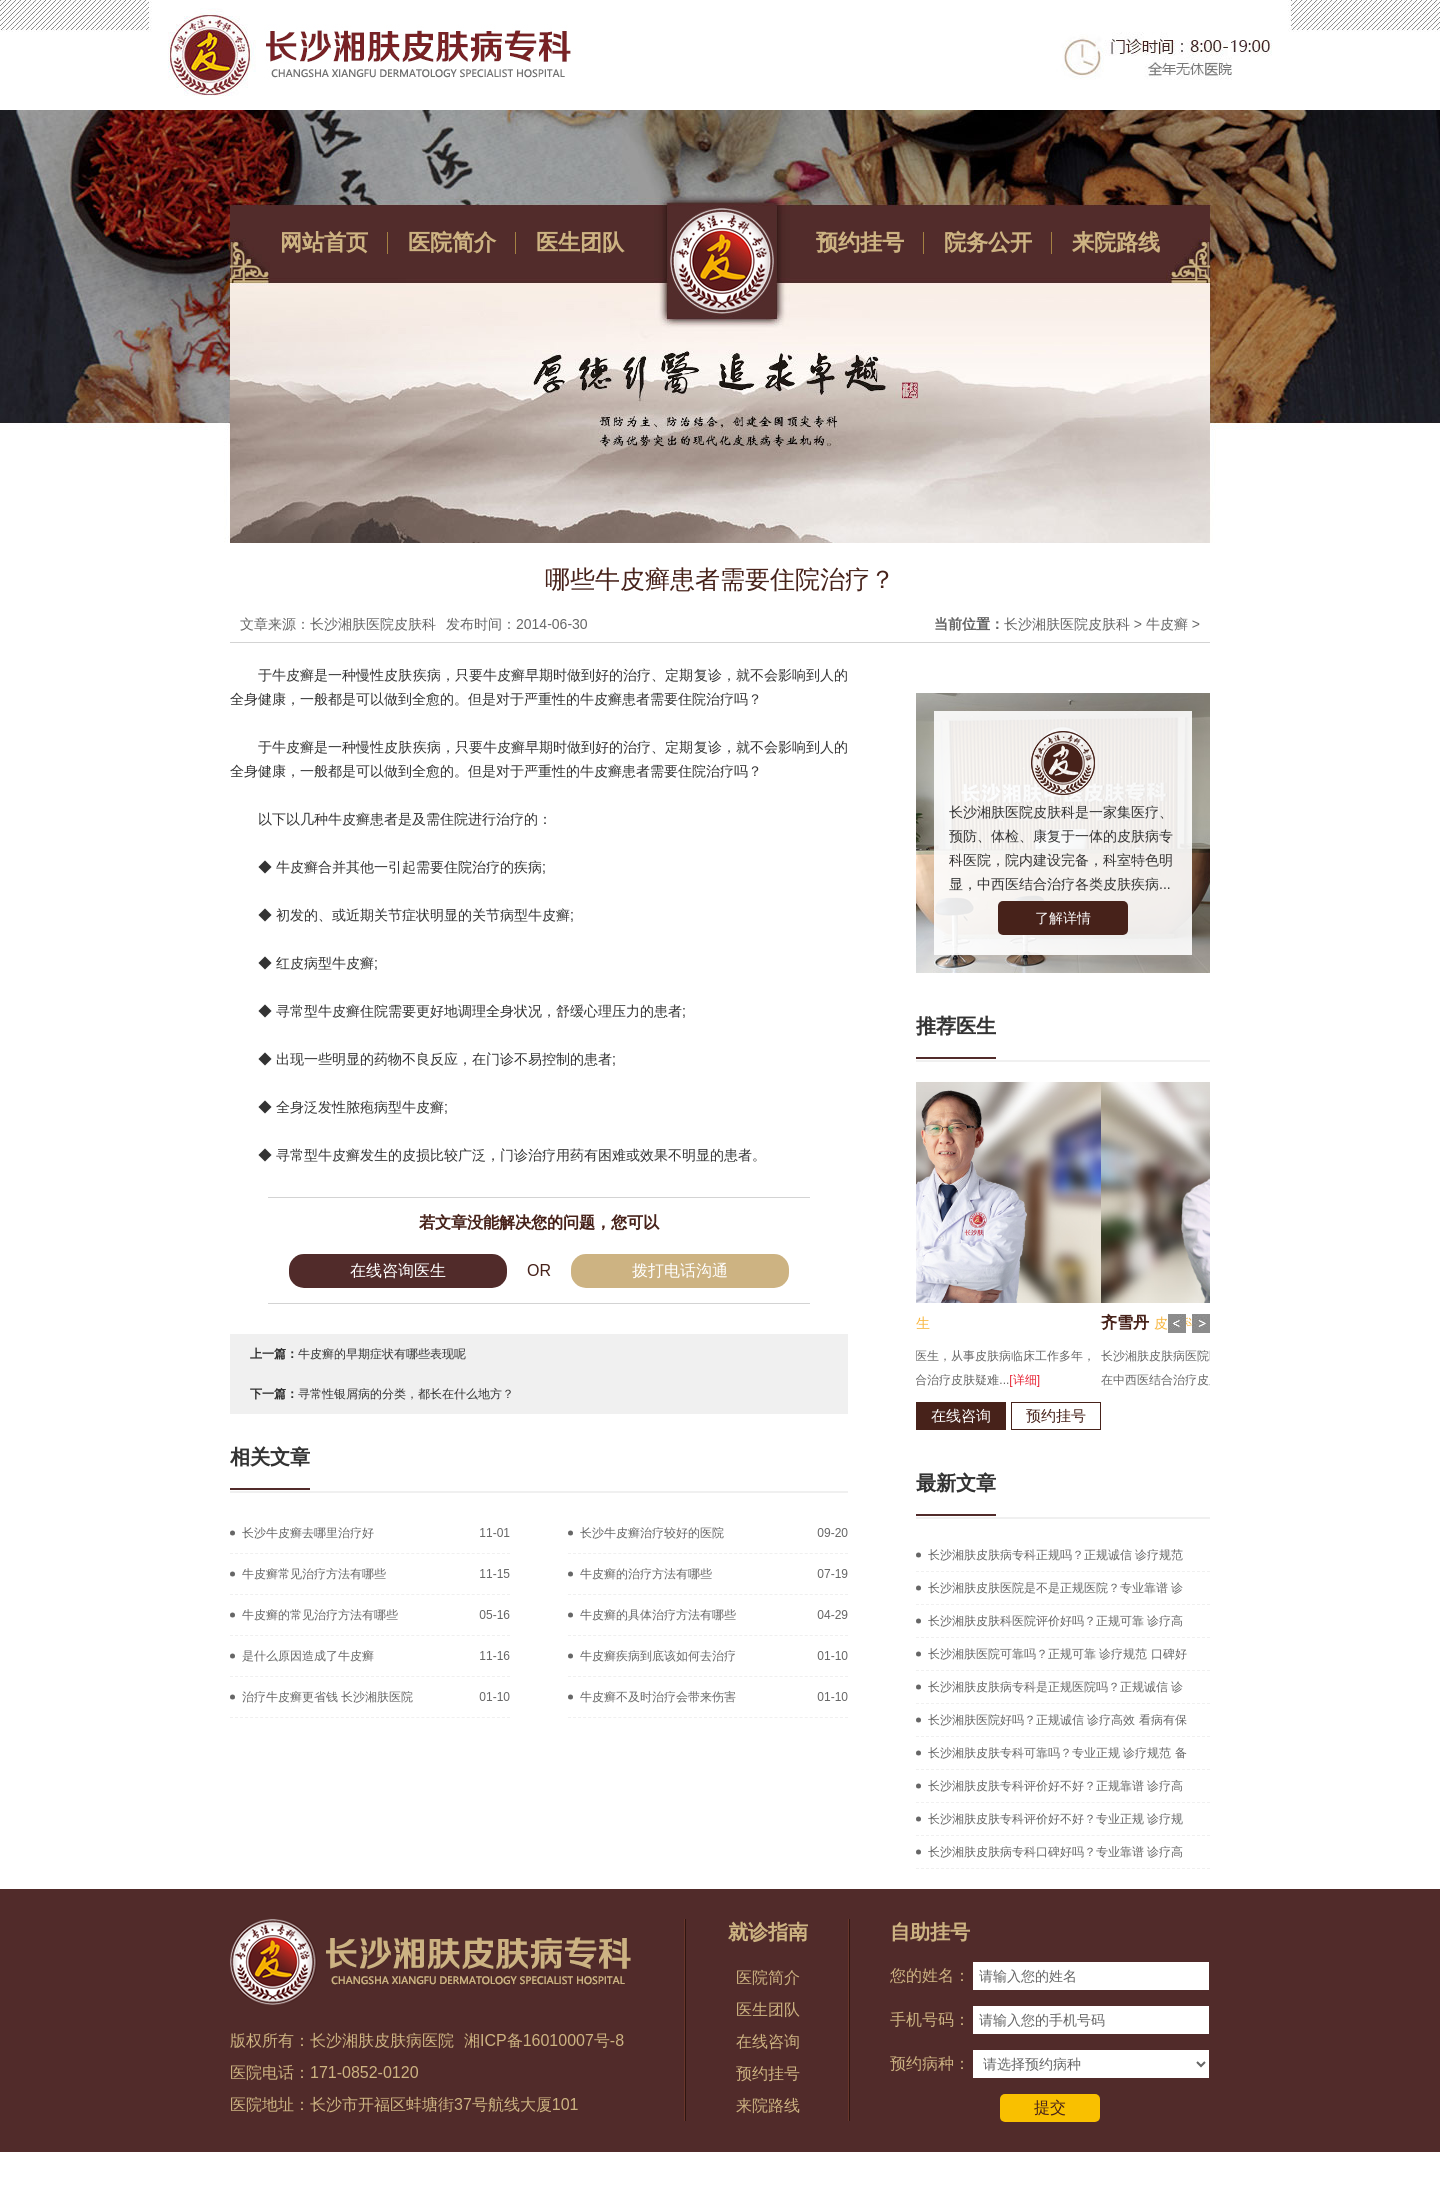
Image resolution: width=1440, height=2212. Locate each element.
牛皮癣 (1167, 624)
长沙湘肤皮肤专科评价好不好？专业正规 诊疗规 (1055, 1819)
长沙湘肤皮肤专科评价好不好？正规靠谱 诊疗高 (1055, 1786)
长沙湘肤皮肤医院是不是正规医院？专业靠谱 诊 (1055, 1588)
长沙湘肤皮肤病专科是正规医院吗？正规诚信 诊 (1055, 1687)
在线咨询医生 (398, 1270)
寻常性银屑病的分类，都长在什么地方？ (406, 1394)
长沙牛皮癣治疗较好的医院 (652, 1533)
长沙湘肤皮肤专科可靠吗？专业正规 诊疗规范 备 (1057, 1753)
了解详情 (1063, 918)
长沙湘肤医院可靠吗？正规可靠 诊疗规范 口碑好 (1057, 1654)
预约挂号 (860, 242)
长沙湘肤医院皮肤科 (1067, 624)
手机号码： (930, 2019)
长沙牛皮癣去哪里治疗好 (308, 1533)
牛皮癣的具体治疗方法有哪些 (658, 1615)
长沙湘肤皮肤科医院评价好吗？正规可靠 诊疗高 (1055, 1621)
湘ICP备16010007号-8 (544, 2040)
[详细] (1133, 1380)
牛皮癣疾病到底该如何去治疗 (658, 1656)
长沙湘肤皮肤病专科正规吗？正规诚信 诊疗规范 (1055, 1555)
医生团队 (580, 242)
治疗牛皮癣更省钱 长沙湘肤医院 (327, 1697)
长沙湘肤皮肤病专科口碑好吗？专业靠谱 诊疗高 (1055, 1852)
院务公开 (988, 242)
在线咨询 (1070, 1415)
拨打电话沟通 (680, 1270)
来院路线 (1116, 242)
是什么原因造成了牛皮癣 (308, 1656)
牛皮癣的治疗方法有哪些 (646, 1574)
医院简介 (452, 242)
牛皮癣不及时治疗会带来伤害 (658, 1697)
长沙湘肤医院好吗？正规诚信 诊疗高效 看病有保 (1057, 1720)
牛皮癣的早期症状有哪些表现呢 (382, 1354)
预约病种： (930, 2063)
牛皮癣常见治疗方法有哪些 (314, 1574)
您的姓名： (930, 1975)
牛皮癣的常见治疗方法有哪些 (320, 1615)
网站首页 (324, 242)
